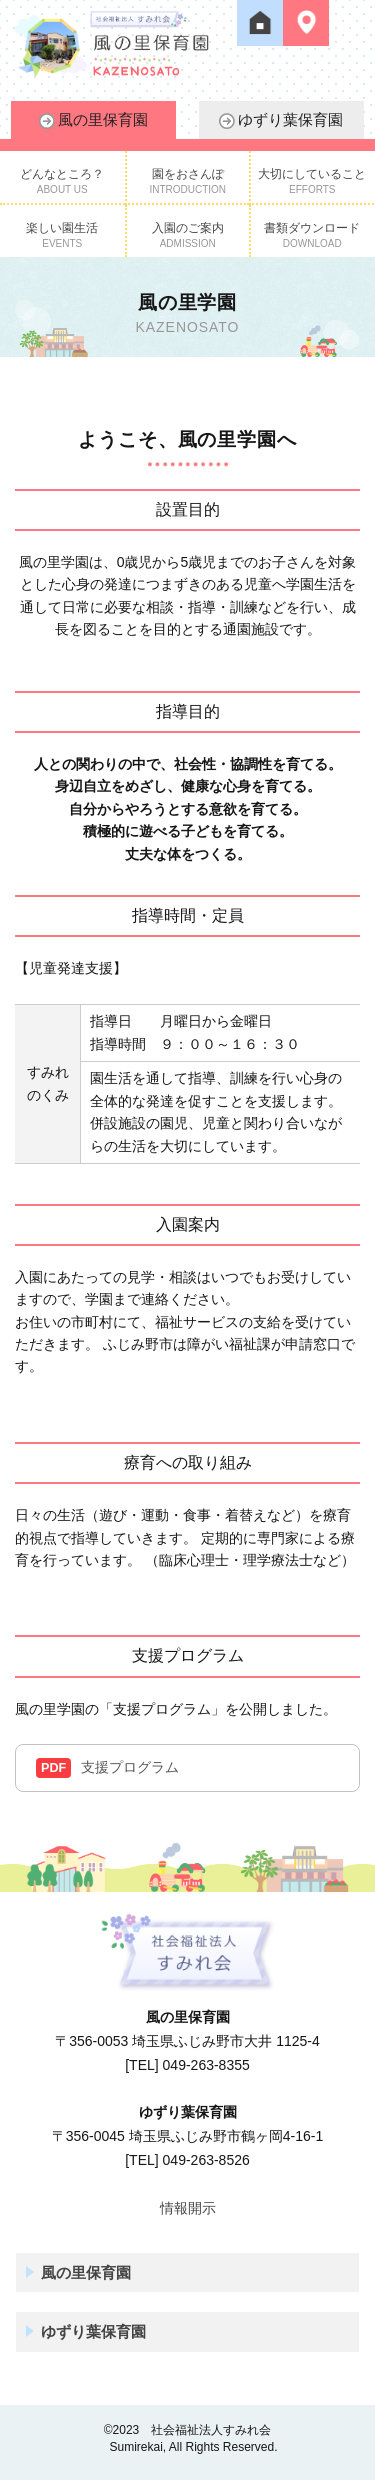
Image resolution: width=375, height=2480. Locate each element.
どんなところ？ (62, 181)
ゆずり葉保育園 (281, 120)
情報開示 (188, 2208)
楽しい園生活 (62, 235)
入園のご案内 (188, 235)
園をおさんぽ (187, 181)
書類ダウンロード (312, 235)
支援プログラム (107, 1768)
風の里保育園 (93, 120)
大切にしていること (312, 181)
